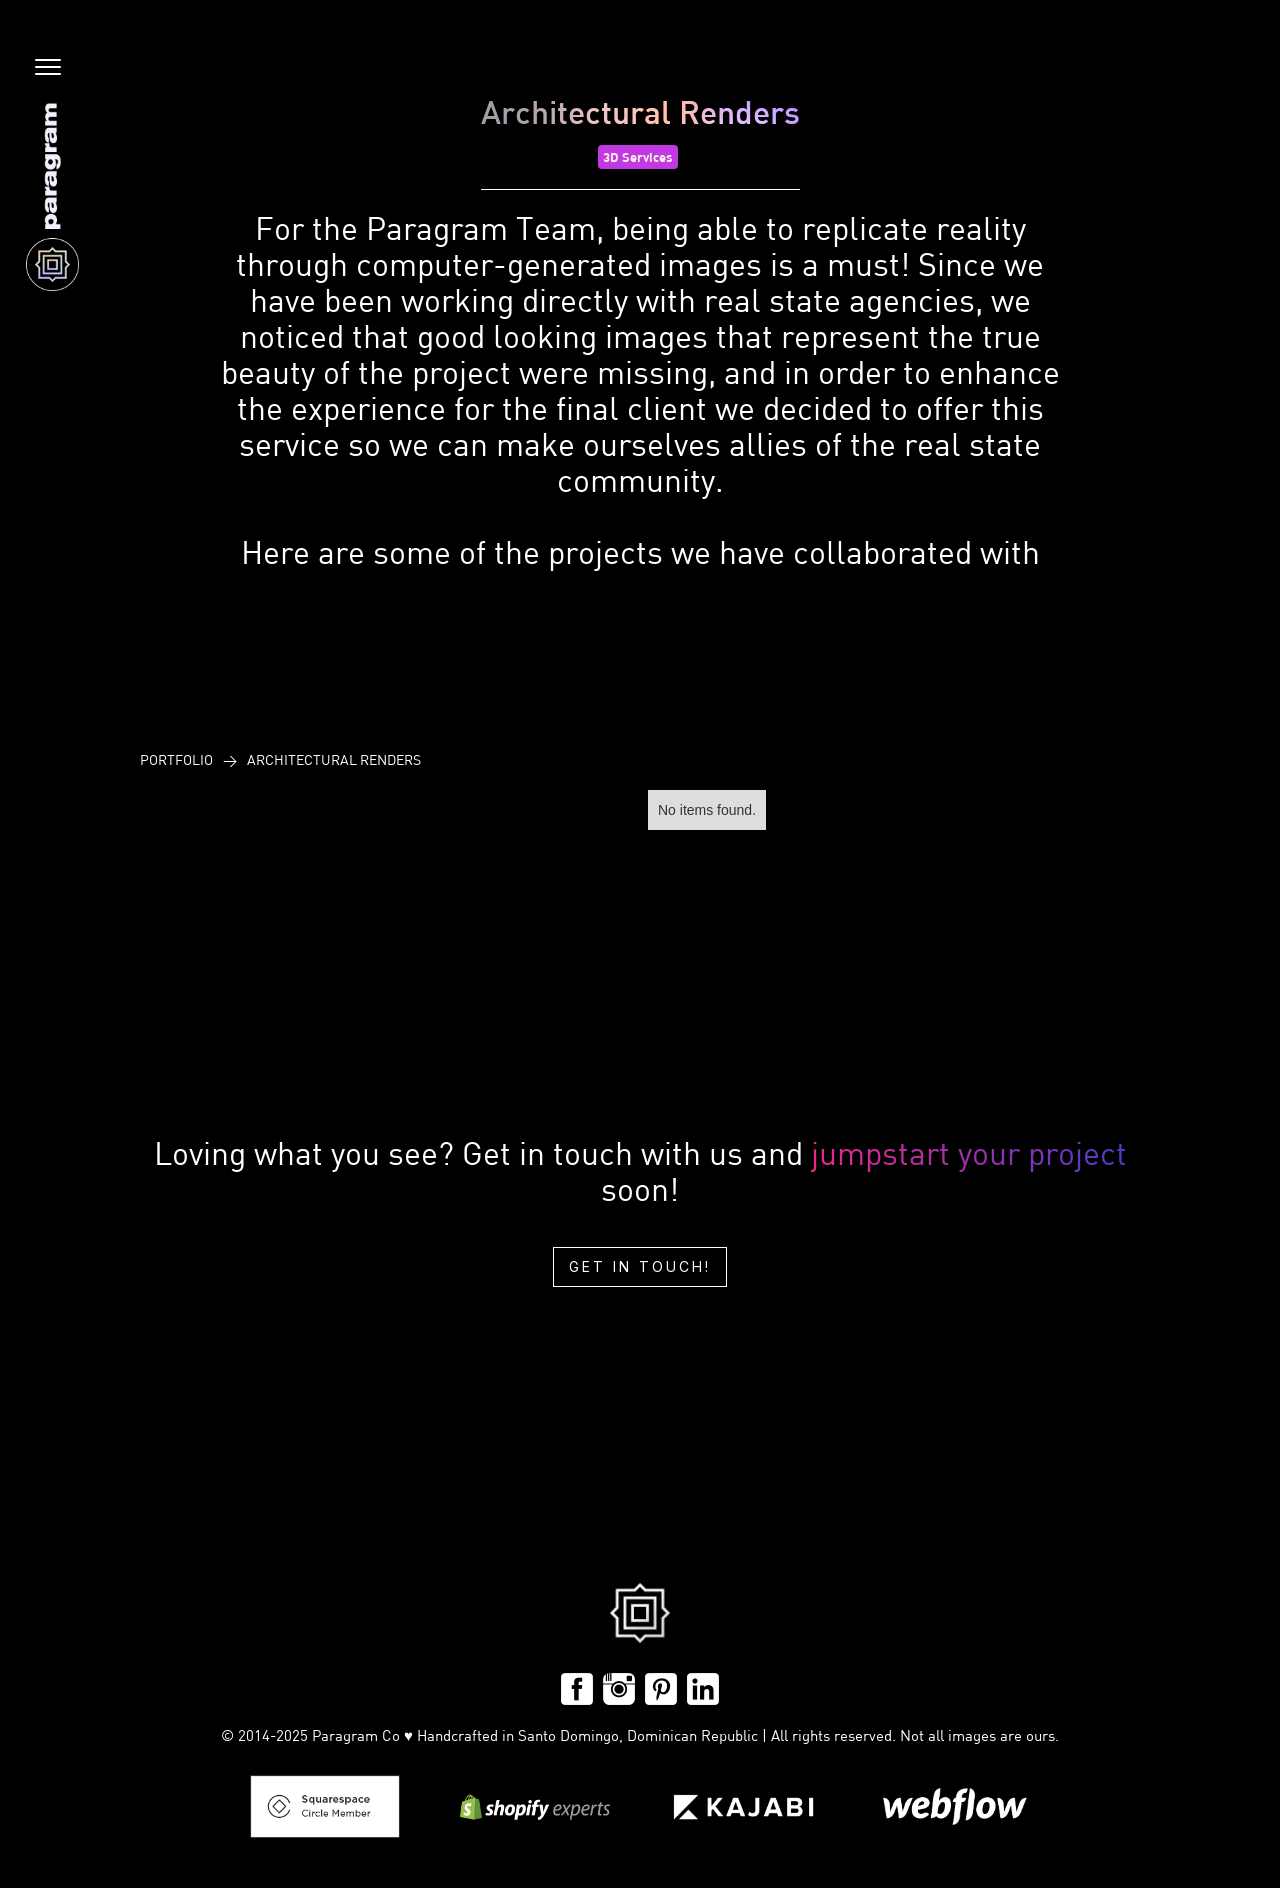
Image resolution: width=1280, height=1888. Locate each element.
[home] (52, 196)
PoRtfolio (176, 759)
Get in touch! (640, 1266)
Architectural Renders (334, 759)
